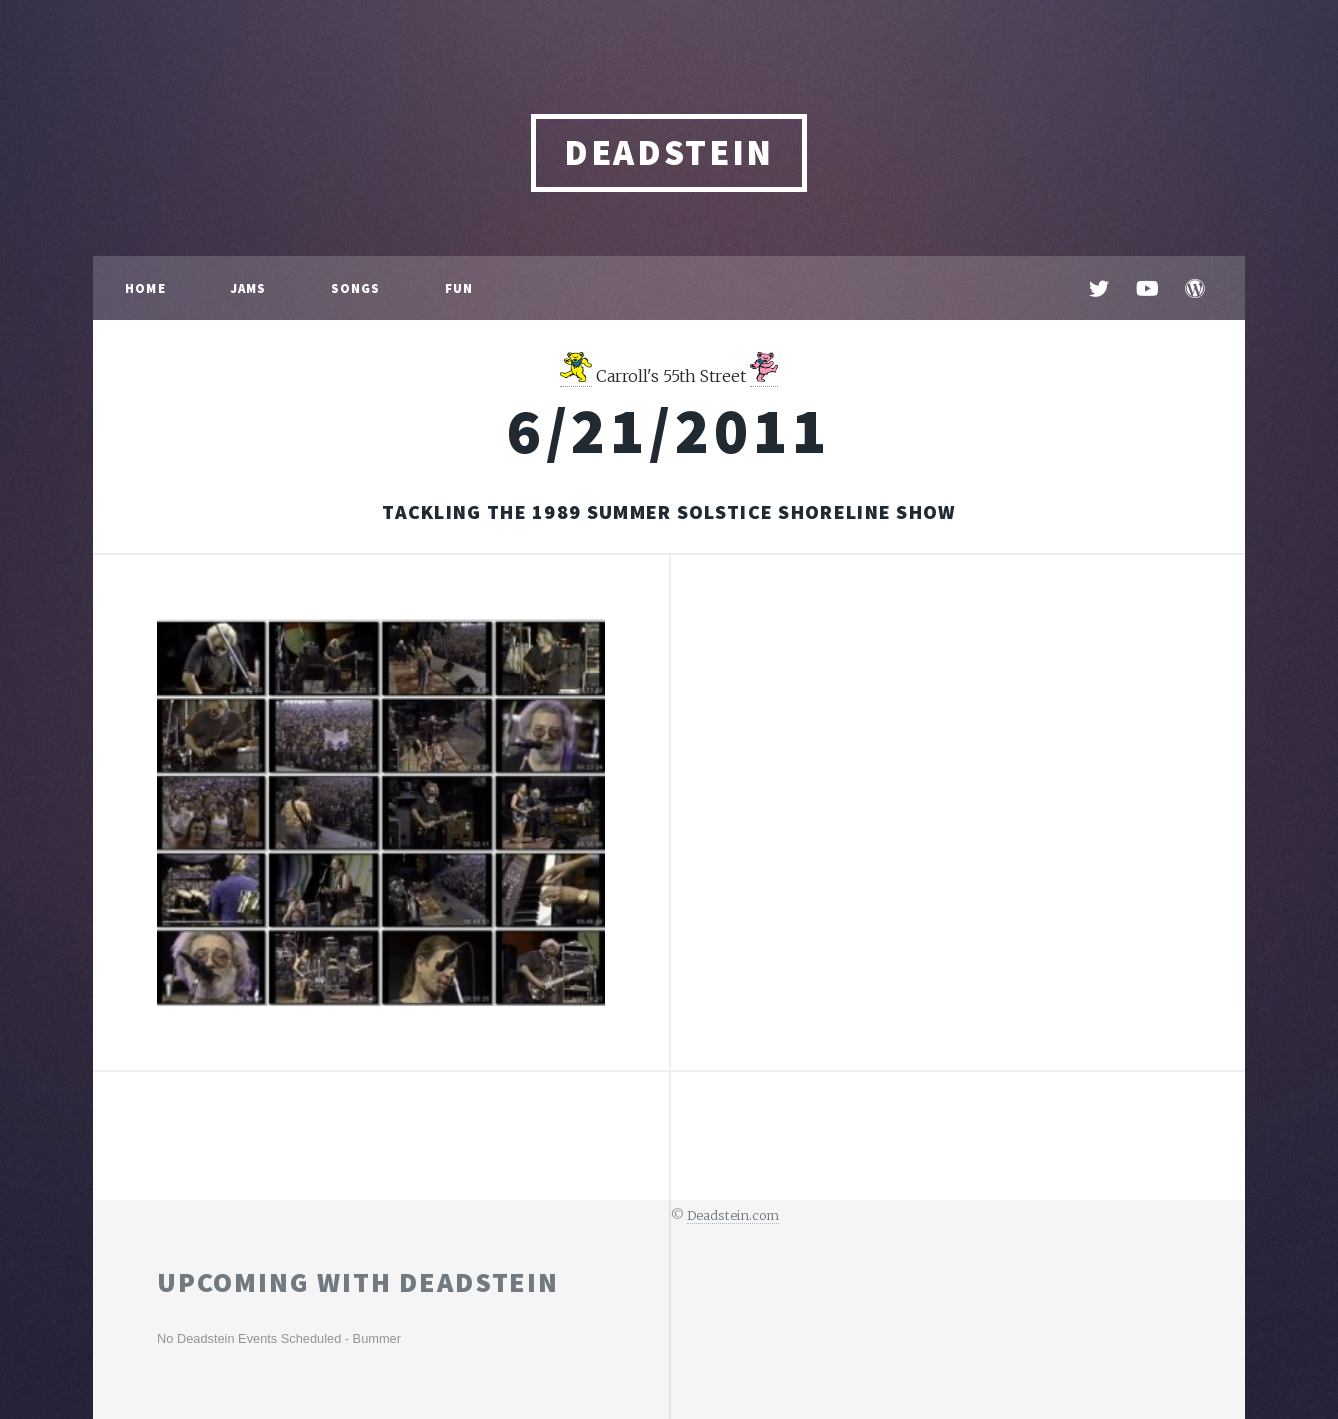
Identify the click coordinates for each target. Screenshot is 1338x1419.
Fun (459, 288)
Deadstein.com (733, 1215)
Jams (248, 288)
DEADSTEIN (669, 152)
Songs (356, 288)
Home (145, 288)
